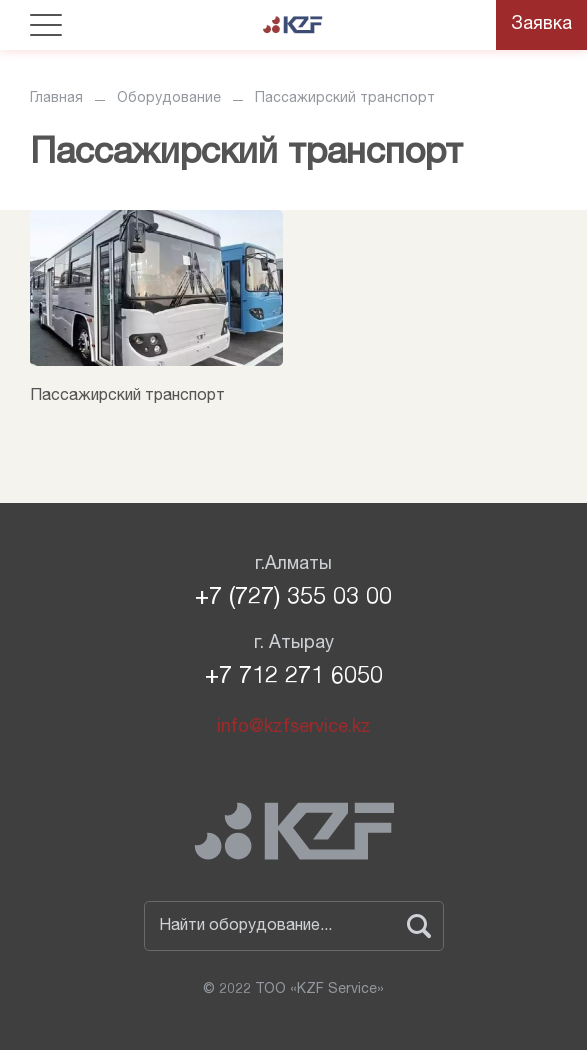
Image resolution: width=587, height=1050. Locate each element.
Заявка (541, 25)
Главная (56, 99)
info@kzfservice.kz (294, 728)
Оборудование (169, 99)
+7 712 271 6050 (294, 678)
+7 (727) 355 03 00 (293, 599)
